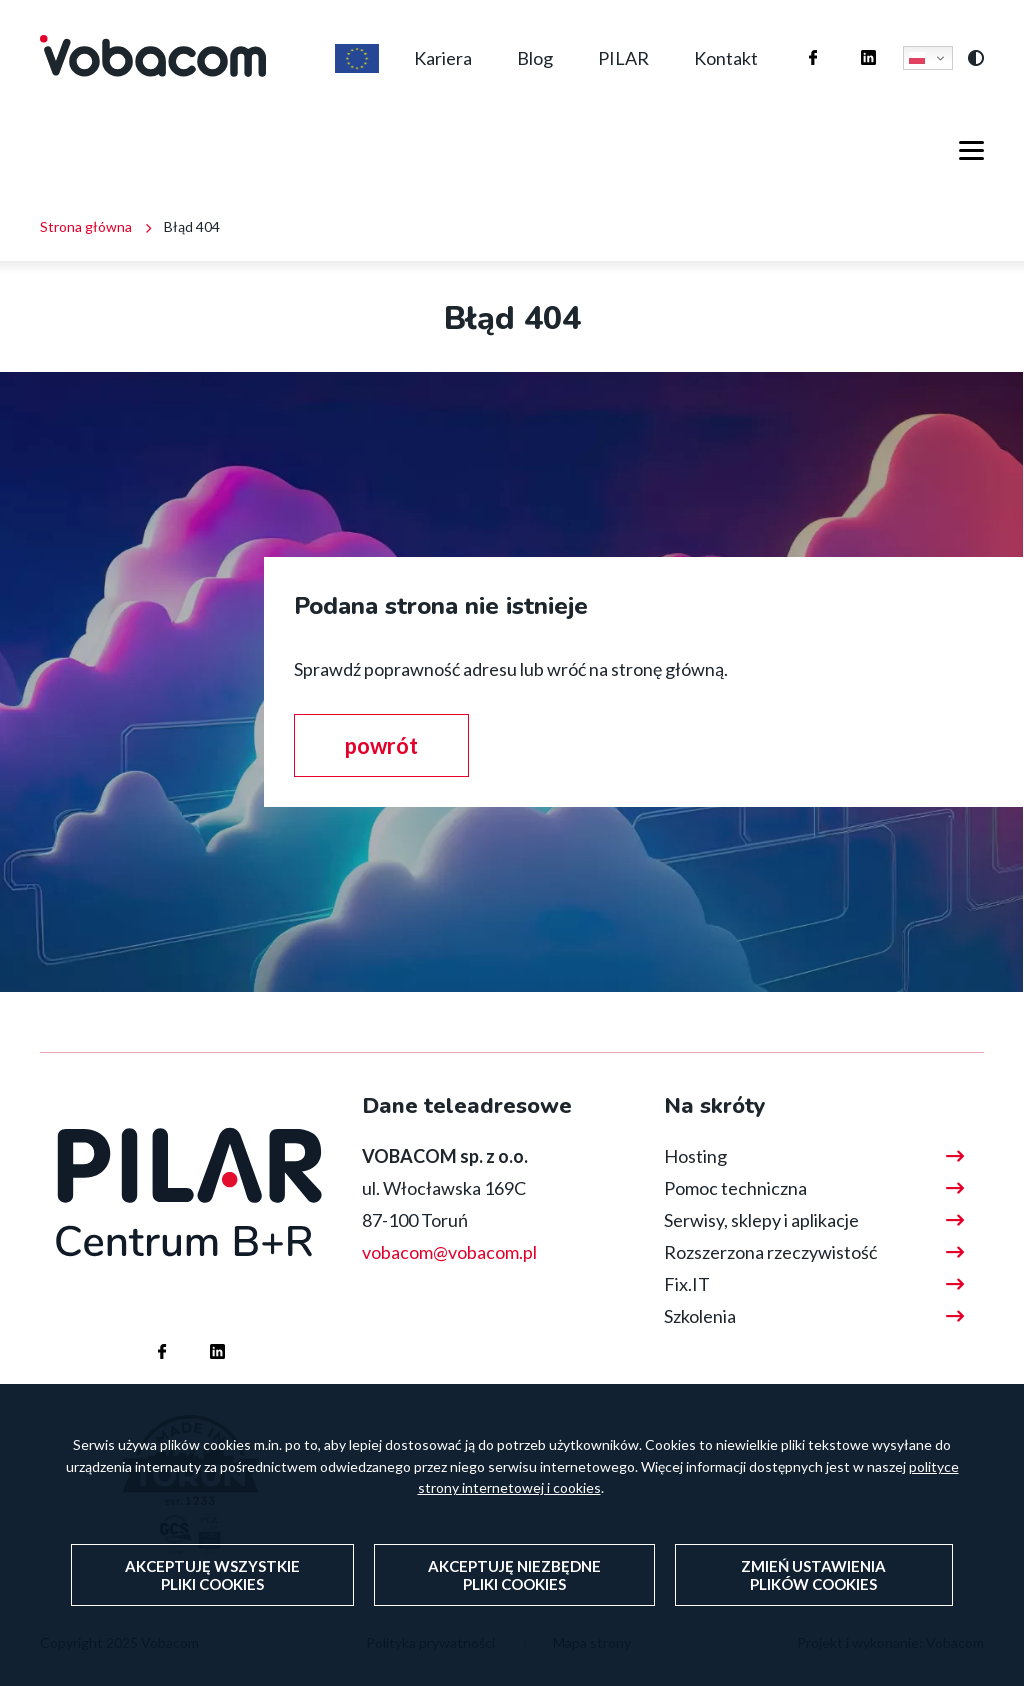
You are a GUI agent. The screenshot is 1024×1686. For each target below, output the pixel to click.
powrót (381, 745)
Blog (535, 58)
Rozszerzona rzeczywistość (770, 1252)
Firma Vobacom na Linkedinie (848, 38)
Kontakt (726, 58)
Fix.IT (687, 1284)
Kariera (443, 58)
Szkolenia (700, 1316)
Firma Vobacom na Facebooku (793, 38)
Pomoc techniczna (735, 1188)
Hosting (695, 1156)
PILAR (623, 58)
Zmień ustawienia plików (813, 1609)
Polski (917, 58)
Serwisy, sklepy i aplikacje (761, 1220)
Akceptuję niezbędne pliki (514, 1609)
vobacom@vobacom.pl (449, 1252)
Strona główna (86, 227)
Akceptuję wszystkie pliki (212, 1609)
